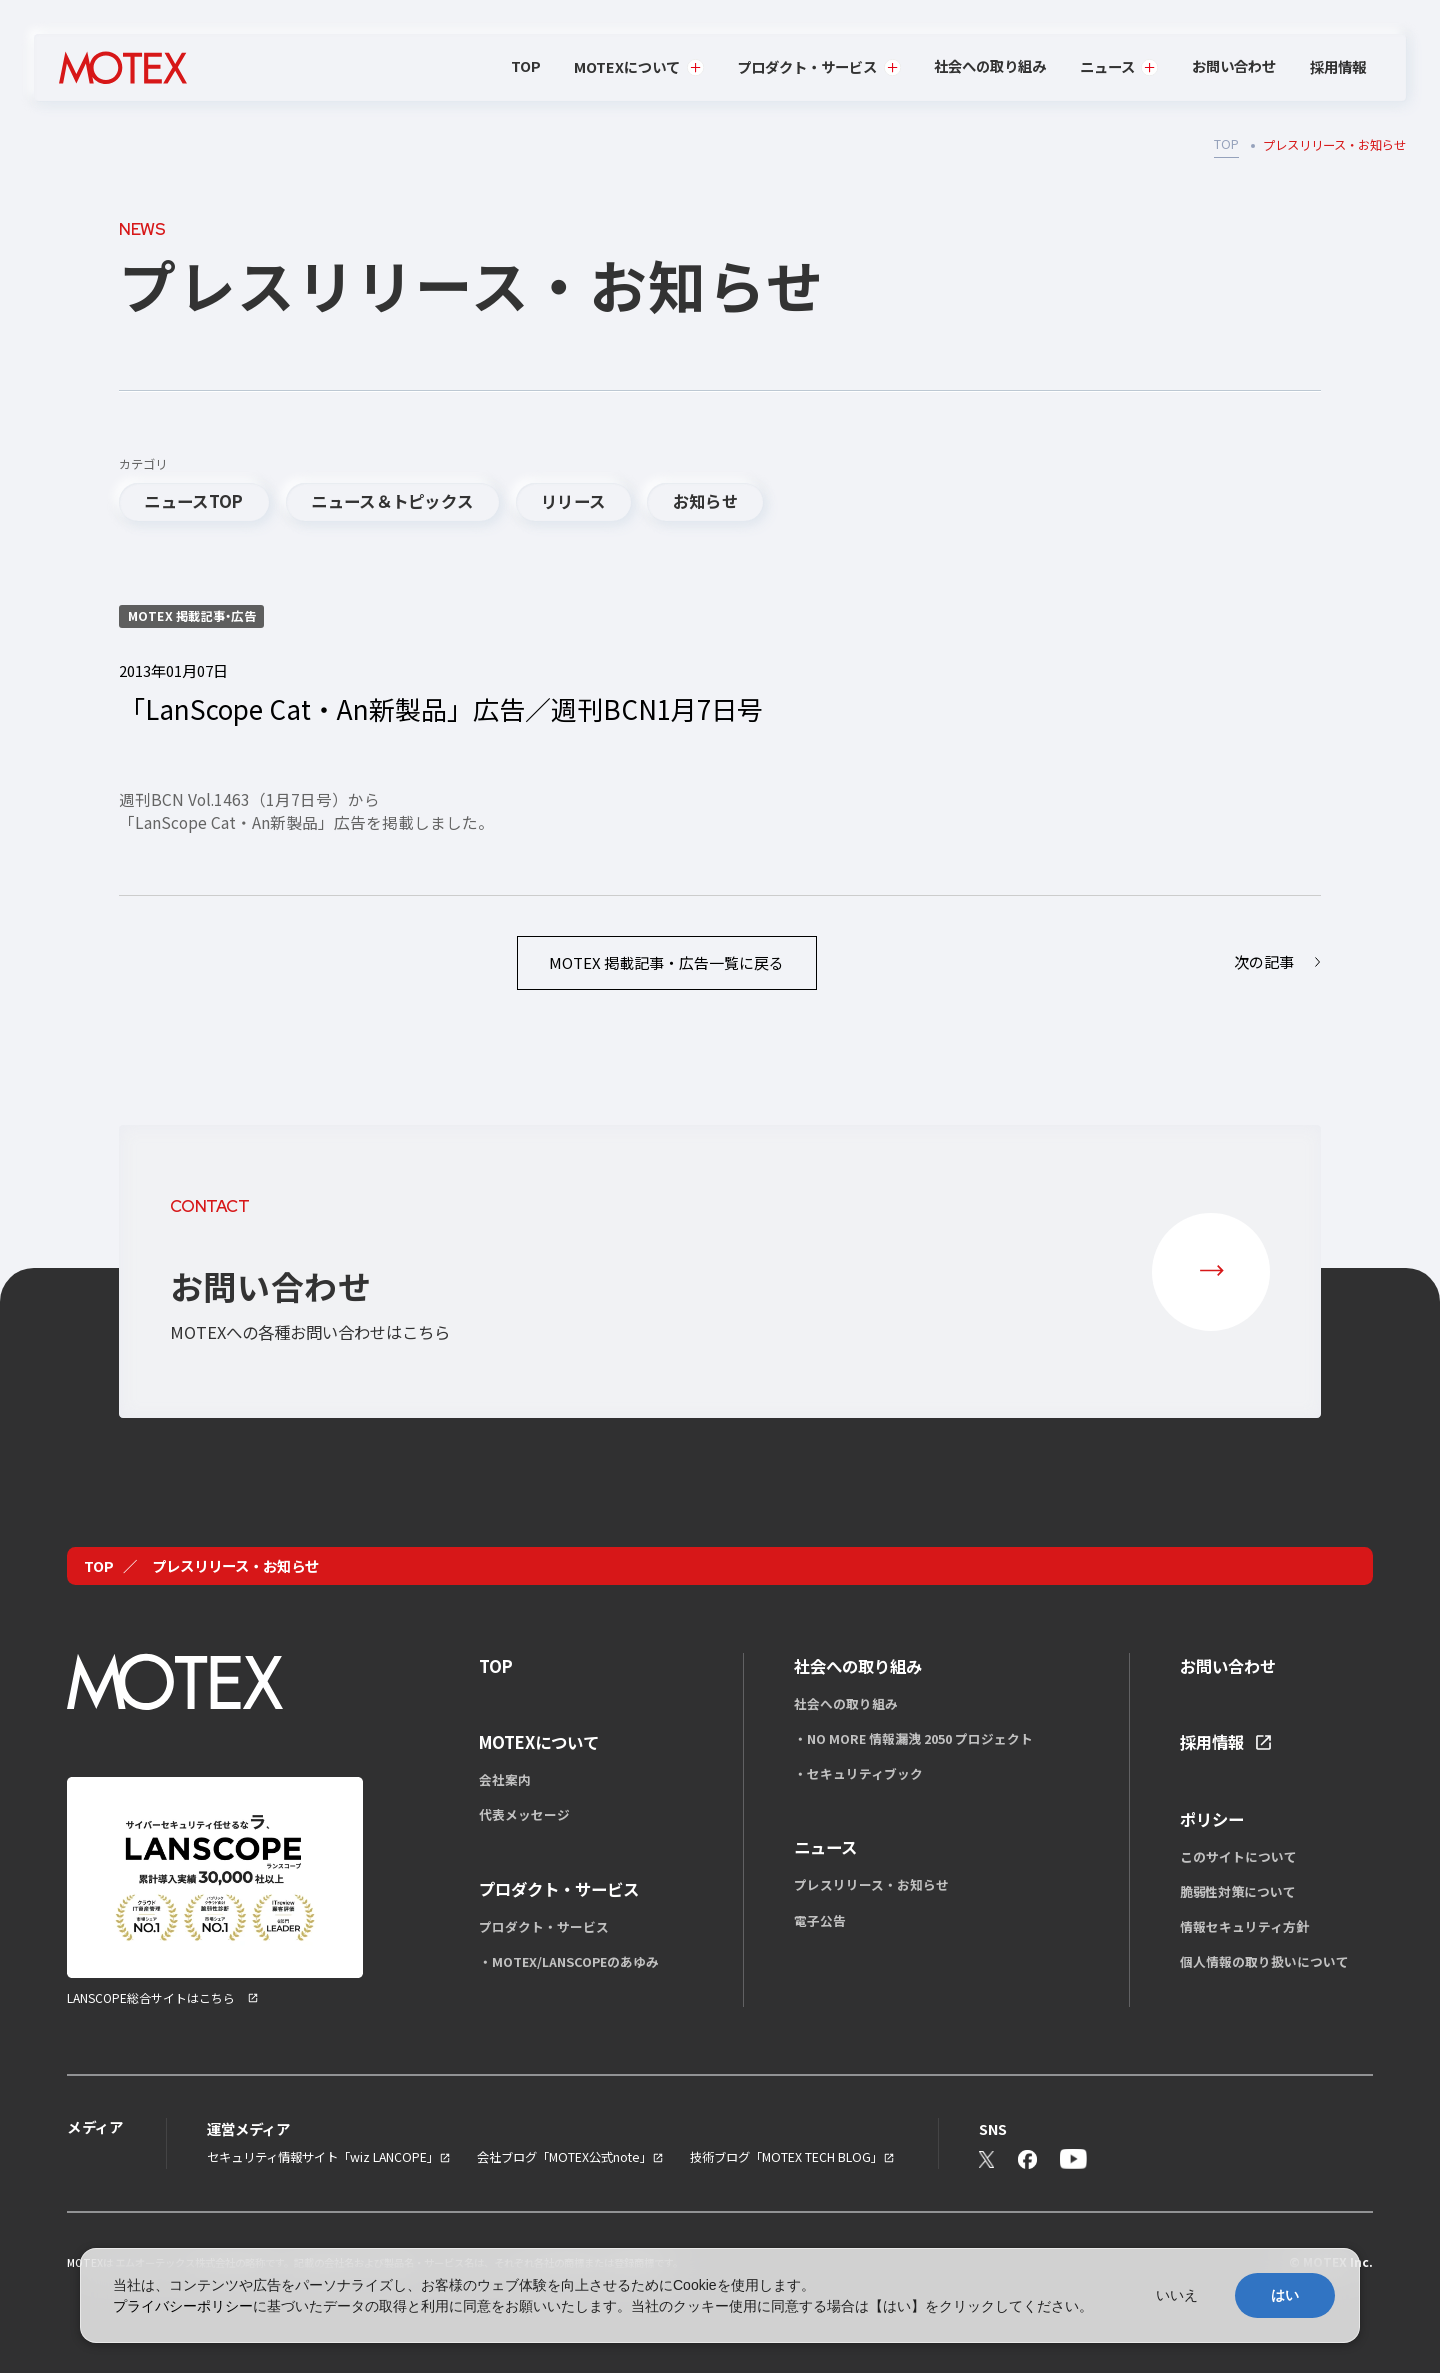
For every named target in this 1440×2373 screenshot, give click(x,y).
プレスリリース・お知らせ (871, 1884)
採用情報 (1338, 67)
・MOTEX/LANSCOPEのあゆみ (569, 1961)
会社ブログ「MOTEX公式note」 (564, 2157)
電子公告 (820, 1920)
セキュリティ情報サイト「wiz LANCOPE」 (323, 2157)
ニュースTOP (193, 501)
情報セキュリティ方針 (1244, 1926)
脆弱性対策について (1238, 1891)
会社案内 (505, 1779)
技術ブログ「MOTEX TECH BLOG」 (786, 2157)
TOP (526, 65)
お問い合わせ (1234, 65)
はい (1285, 2295)
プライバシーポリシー (183, 2306)
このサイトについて (1238, 1856)
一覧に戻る (666, 962)
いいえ (1177, 2295)
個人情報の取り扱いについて (1264, 1961)
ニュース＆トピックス (392, 501)
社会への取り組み (990, 65)
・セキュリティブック (858, 1773)
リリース (573, 501)
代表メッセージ (524, 1814)
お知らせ (705, 501)
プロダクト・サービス (544, 1926)
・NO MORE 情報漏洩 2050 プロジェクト (913, 1738)
